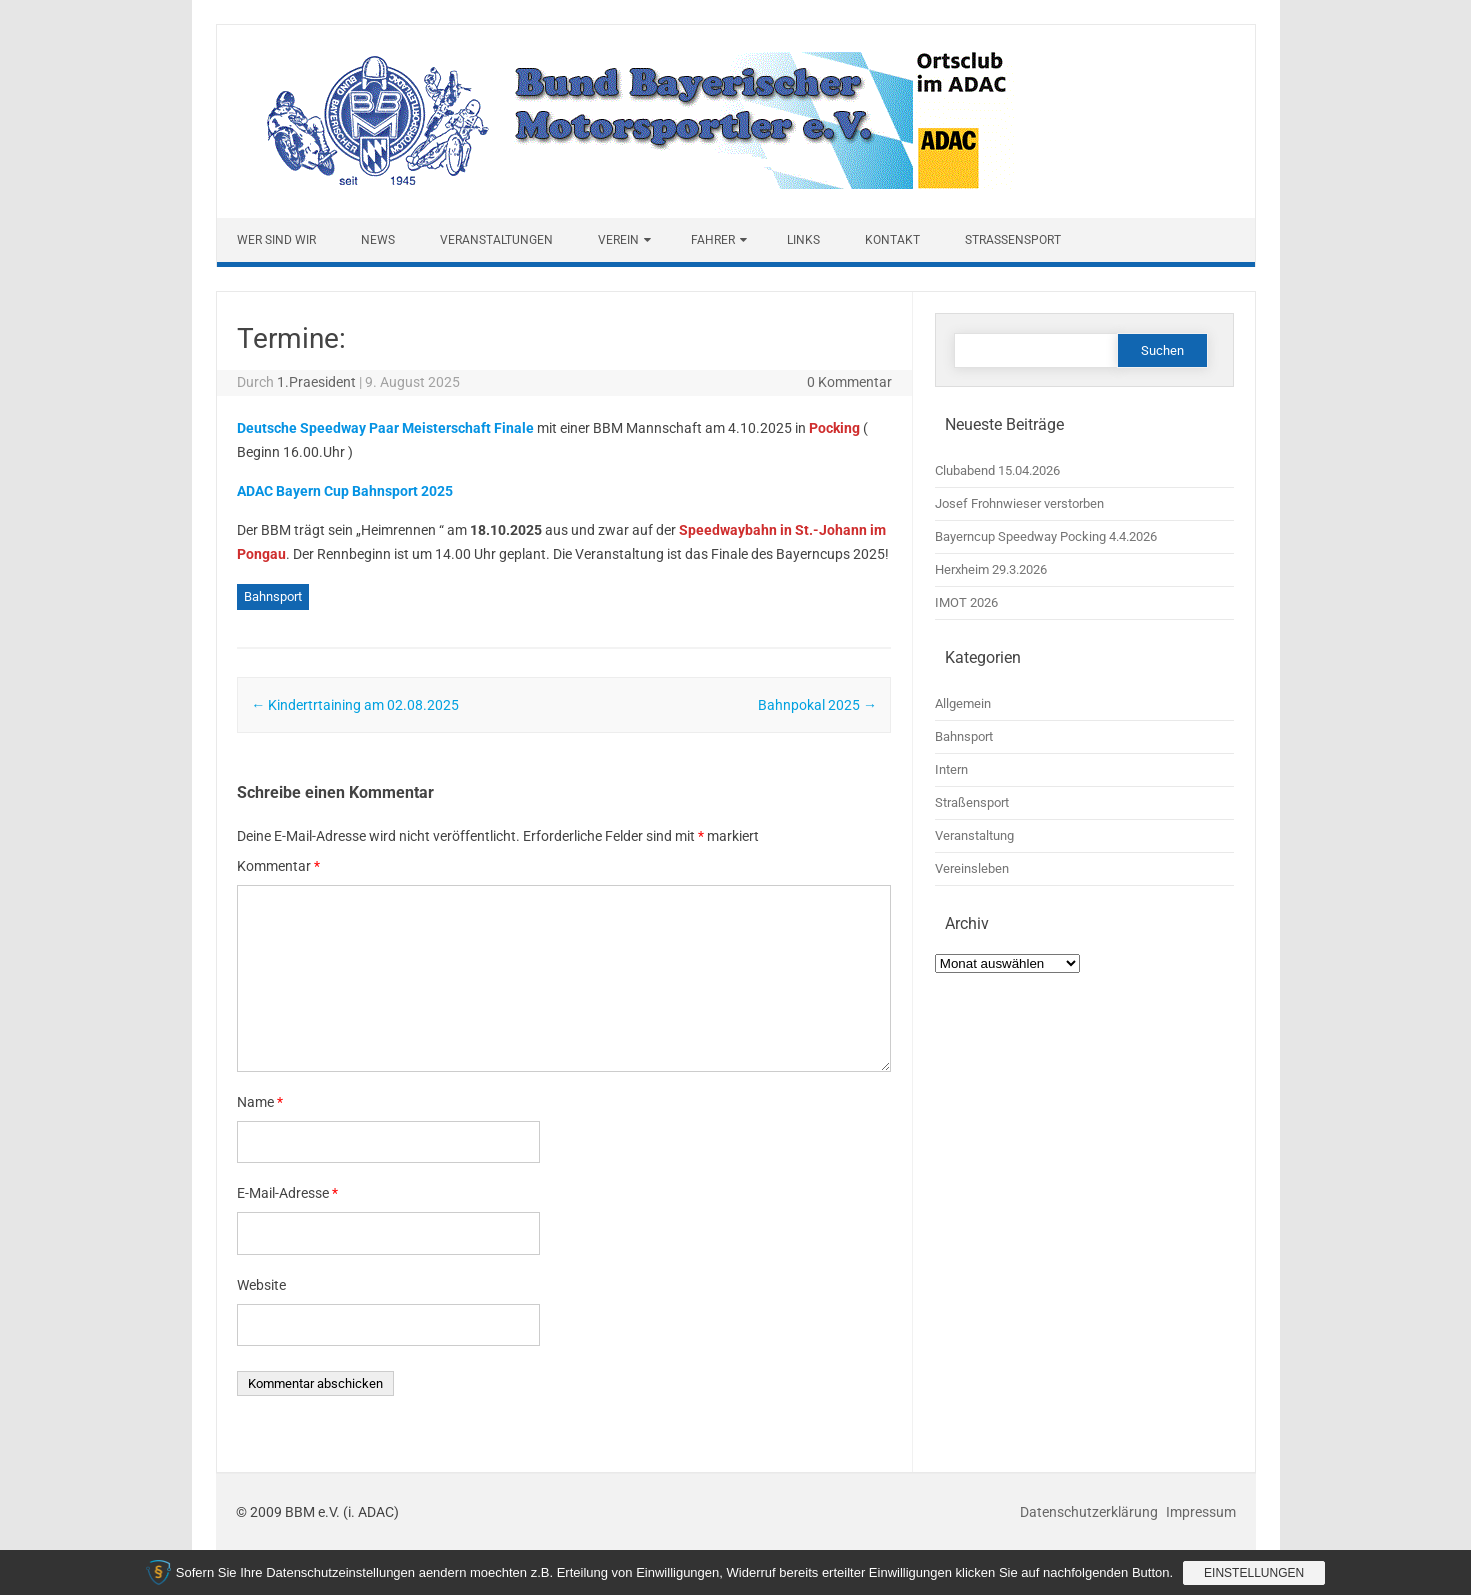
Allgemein (963, 703)
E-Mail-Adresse (287, 1193)
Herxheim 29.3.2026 (991, 569)
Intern (951, 769)
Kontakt (892, 240)
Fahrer (713, 240)
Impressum (1201, 1512)
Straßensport (1013, 240)
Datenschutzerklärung (1090, 1512)
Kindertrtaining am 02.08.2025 (355, 705)
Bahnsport (273, 596)
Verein (618, 240)
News (378, 240)
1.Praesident (316, 382)
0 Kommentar (849, 382)
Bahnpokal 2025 (817, 705)
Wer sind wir (276, 240)
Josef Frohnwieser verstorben (1019, 503)
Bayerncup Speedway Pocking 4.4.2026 (1046, 536)
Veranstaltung (974, 835)
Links (803, 240)
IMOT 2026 (966, 602)
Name (260, 1102)
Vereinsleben (972, 868)
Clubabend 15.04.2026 (997, 470)
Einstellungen (1254, 1573)
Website (261, 1285)
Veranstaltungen (496, 240)
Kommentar (278, 866)
